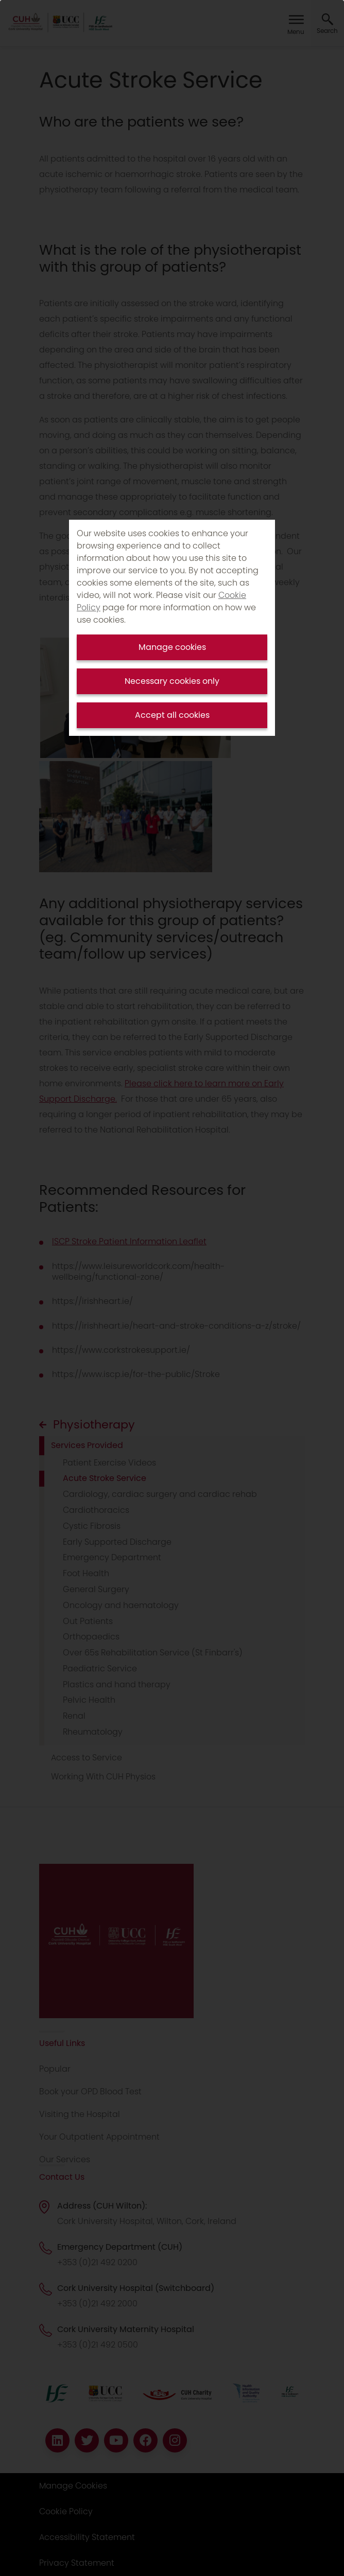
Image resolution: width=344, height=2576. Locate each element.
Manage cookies (172, 647)
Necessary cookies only (172, 681)
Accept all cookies (172, 715)
